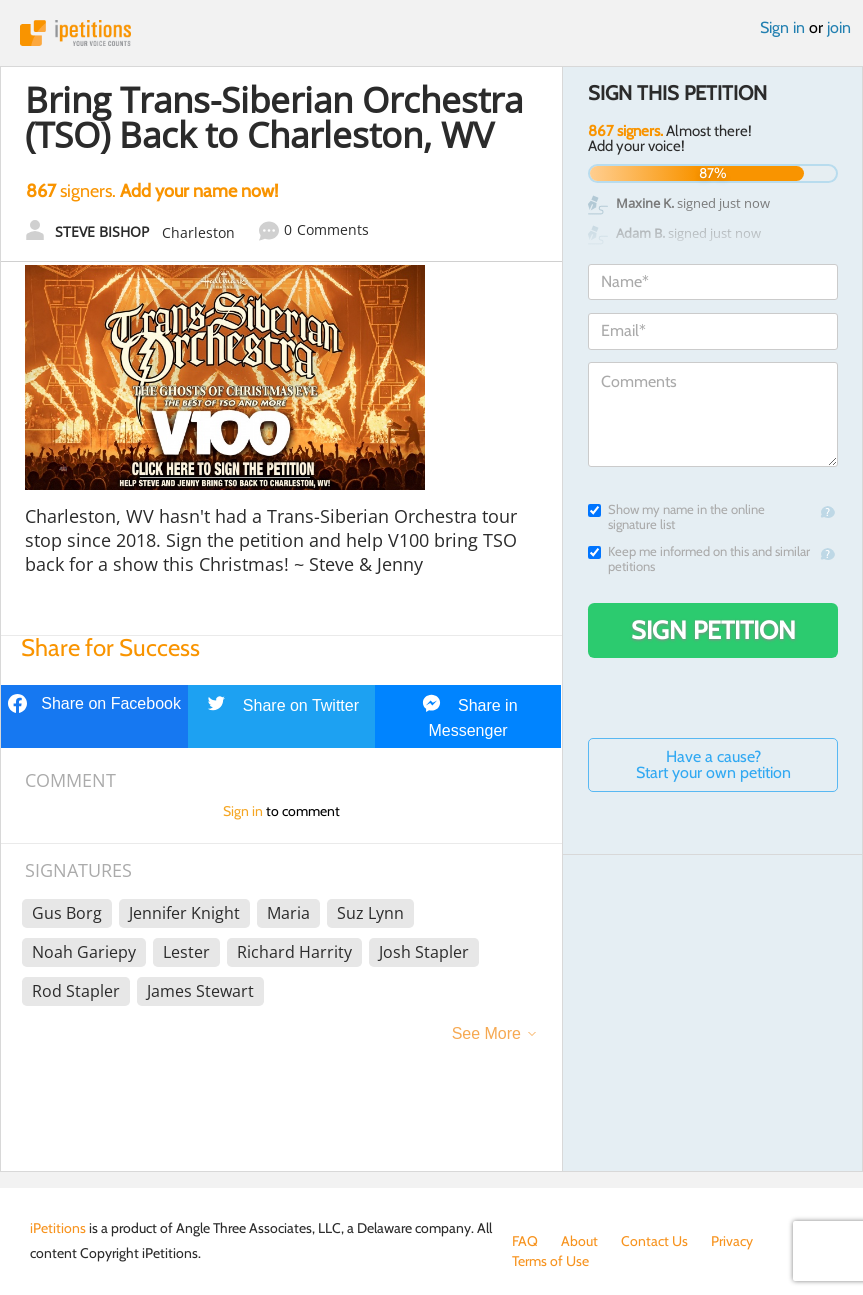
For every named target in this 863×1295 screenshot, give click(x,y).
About (579, 1241)
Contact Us (654, 1241)
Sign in (782, 27)
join (839, 27)
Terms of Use (550, 1261)
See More (486, 1033)
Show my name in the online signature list (676, 517)
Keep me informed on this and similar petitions (699, 559)
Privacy (732, 1241)
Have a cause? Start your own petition (713, 764)
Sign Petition (713, 630)
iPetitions (431, 33)
